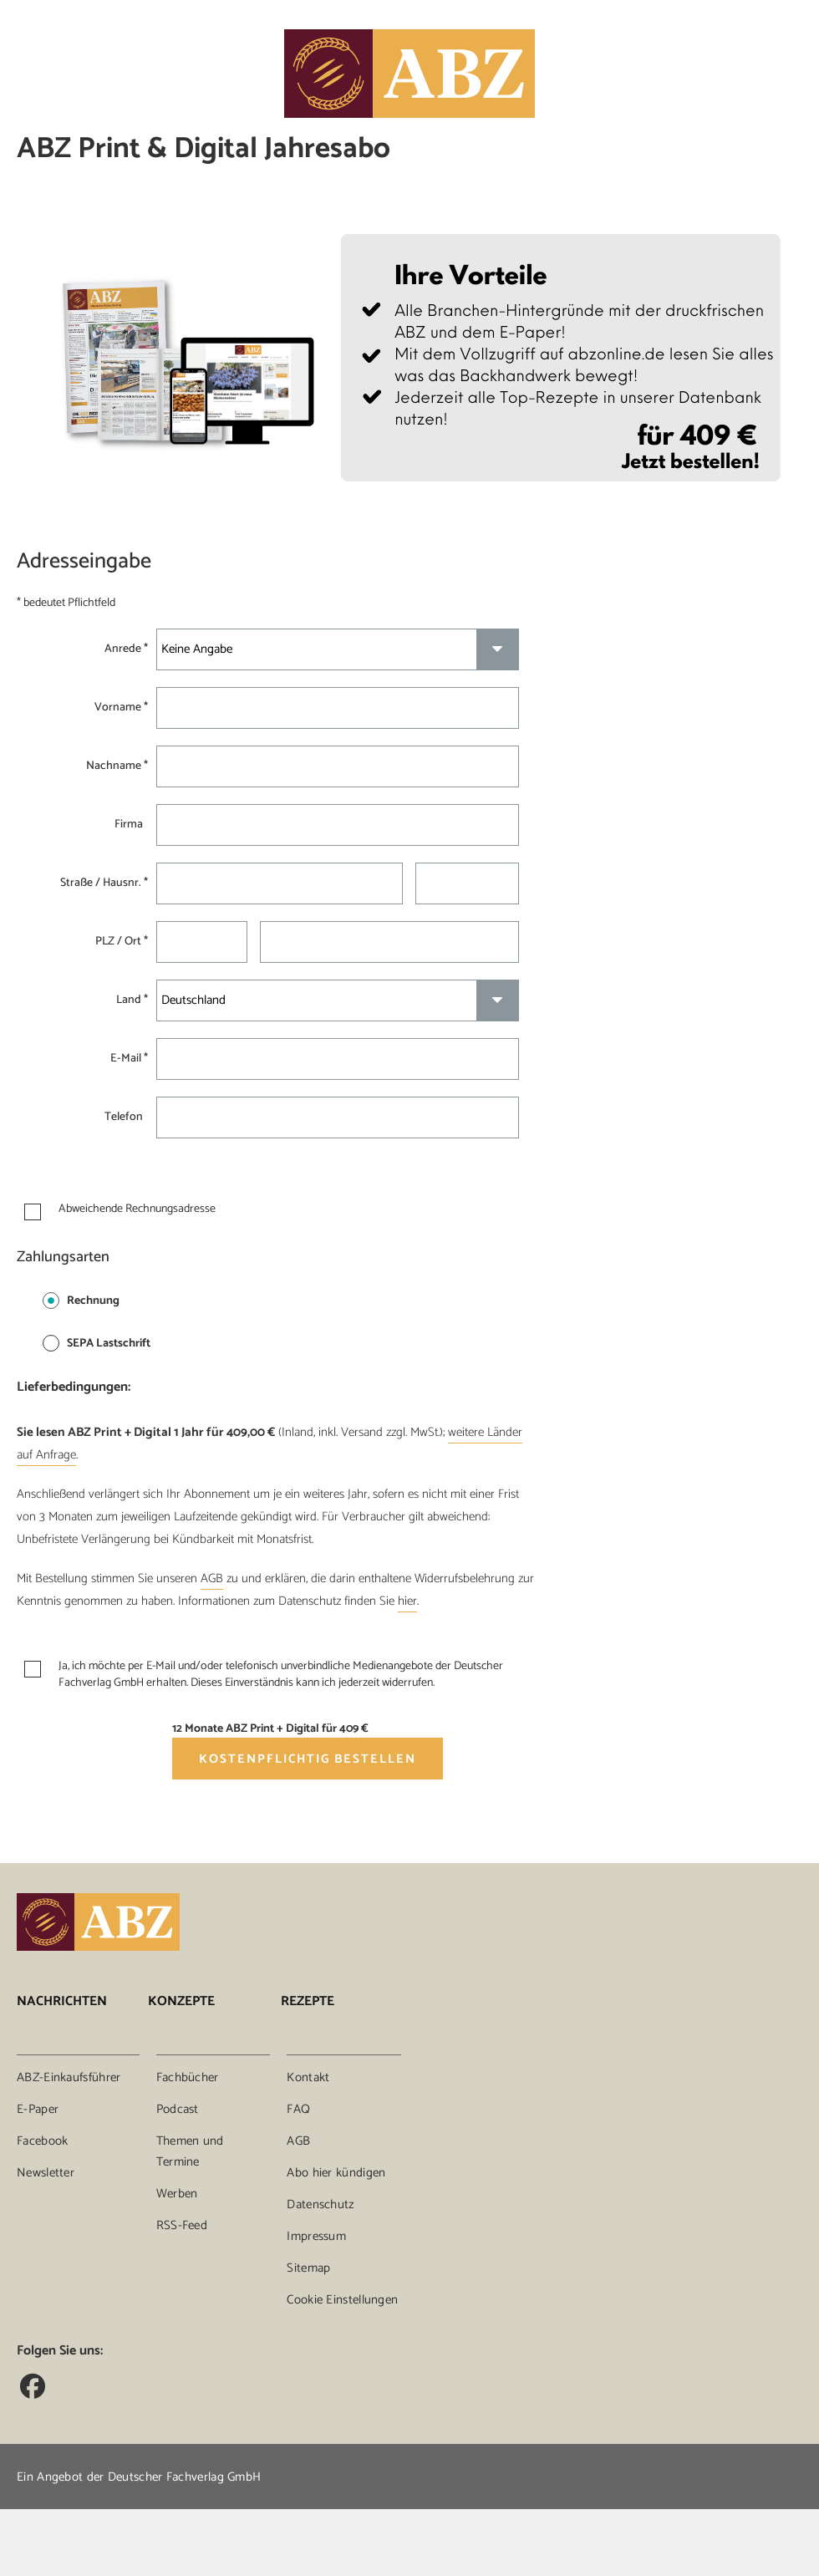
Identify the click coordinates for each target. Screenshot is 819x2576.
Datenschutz (320, 2204)
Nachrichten (62, 2001)
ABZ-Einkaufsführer (68, 2077)
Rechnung (81, 1301)
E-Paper (37, 2109)
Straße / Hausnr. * (104, 883)
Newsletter (45, 2172)
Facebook (42, 2141)
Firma (131, 825)
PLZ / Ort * (121, 942)
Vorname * (121, 708)
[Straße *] (279, 883)
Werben (177, 2193)
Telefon (126, 1117)
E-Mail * (129, 1059)
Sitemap (308, 2268)
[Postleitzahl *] (201, 942)
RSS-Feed (181, 2225)
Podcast (177, 2109)
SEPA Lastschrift (96, 1343)
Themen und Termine (190, 2151)
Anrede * (126, 649)
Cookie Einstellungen (342, 2299)
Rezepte (307, 2001)
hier (407, 1601)
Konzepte (181, 2001)
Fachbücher (187, 2077)
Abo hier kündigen (336, 2172)
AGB (212, 1578)
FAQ (298, 2109)
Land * (132, 1000)
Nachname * (117, 766)
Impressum (316, 2236)
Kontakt (308, 2077)
